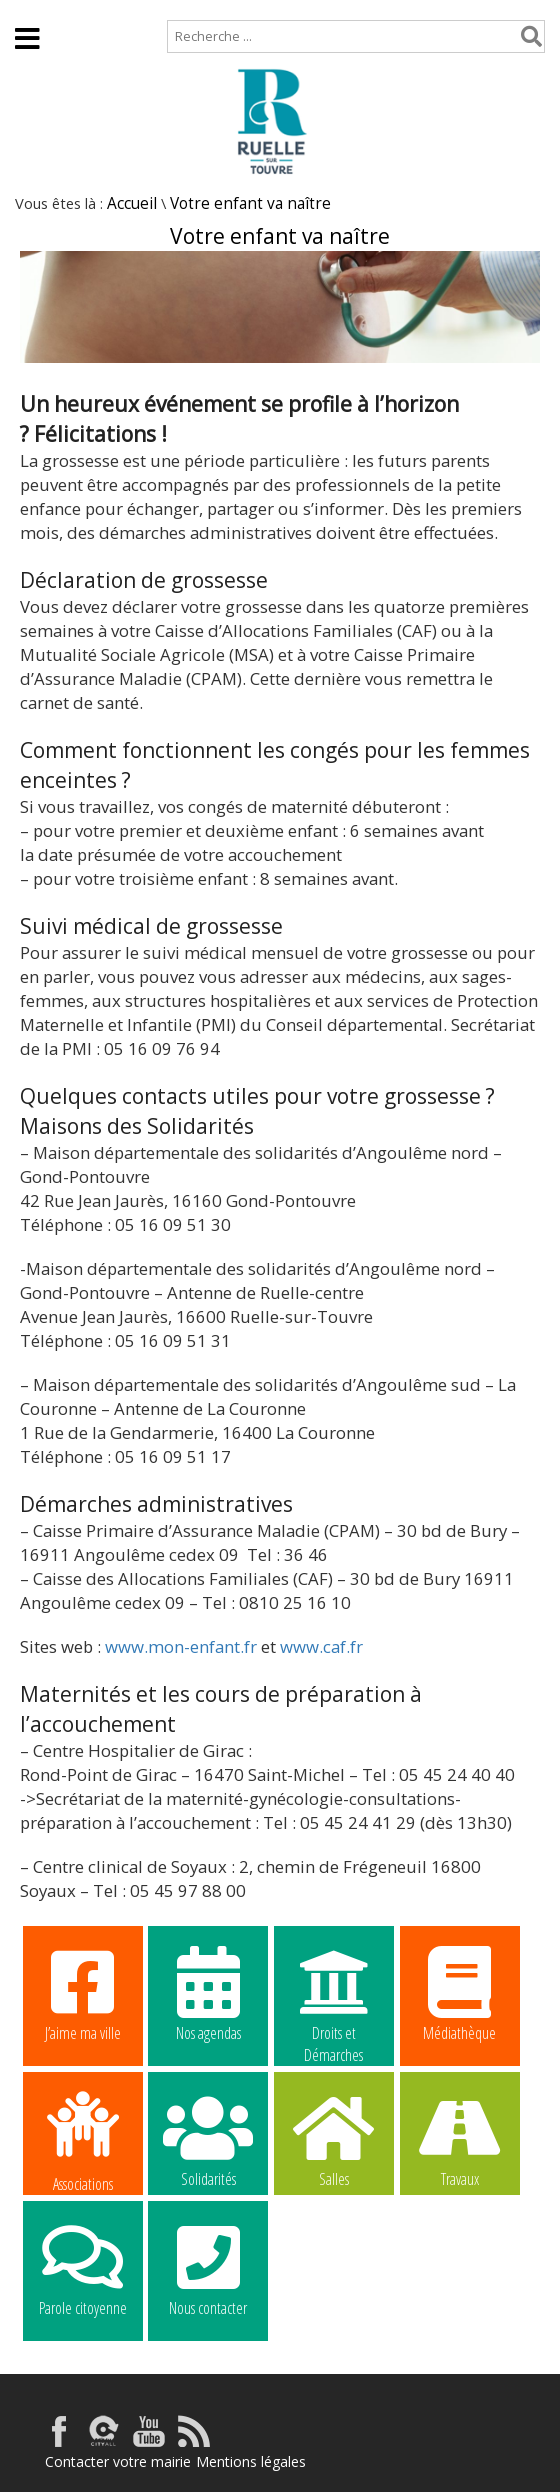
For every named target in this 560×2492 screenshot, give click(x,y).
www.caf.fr (321, 1646)
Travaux (460, 2139)
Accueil (32, 9)
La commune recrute (334, 2269)
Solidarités (208, 2139)
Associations (83, 2140)
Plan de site (127, 9)
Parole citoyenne (83, 2268)
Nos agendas (208, 1993)
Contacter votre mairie (118, 2461)
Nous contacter (208, 2268)
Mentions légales (251, 2461)
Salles (334, 2139)
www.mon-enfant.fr (181, 1646)
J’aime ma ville (83, 1993)
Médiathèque (460, 1993)
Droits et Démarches (334, 1994)
